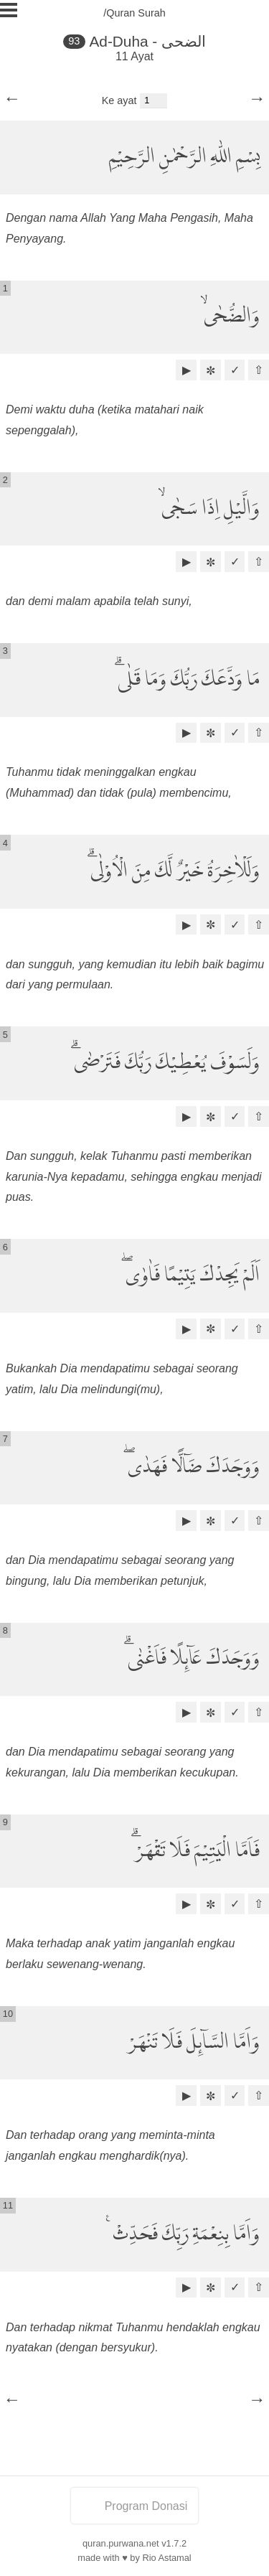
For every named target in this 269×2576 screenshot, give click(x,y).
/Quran (119, 13)
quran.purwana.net (120, 2543)
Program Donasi (135, 2506)
